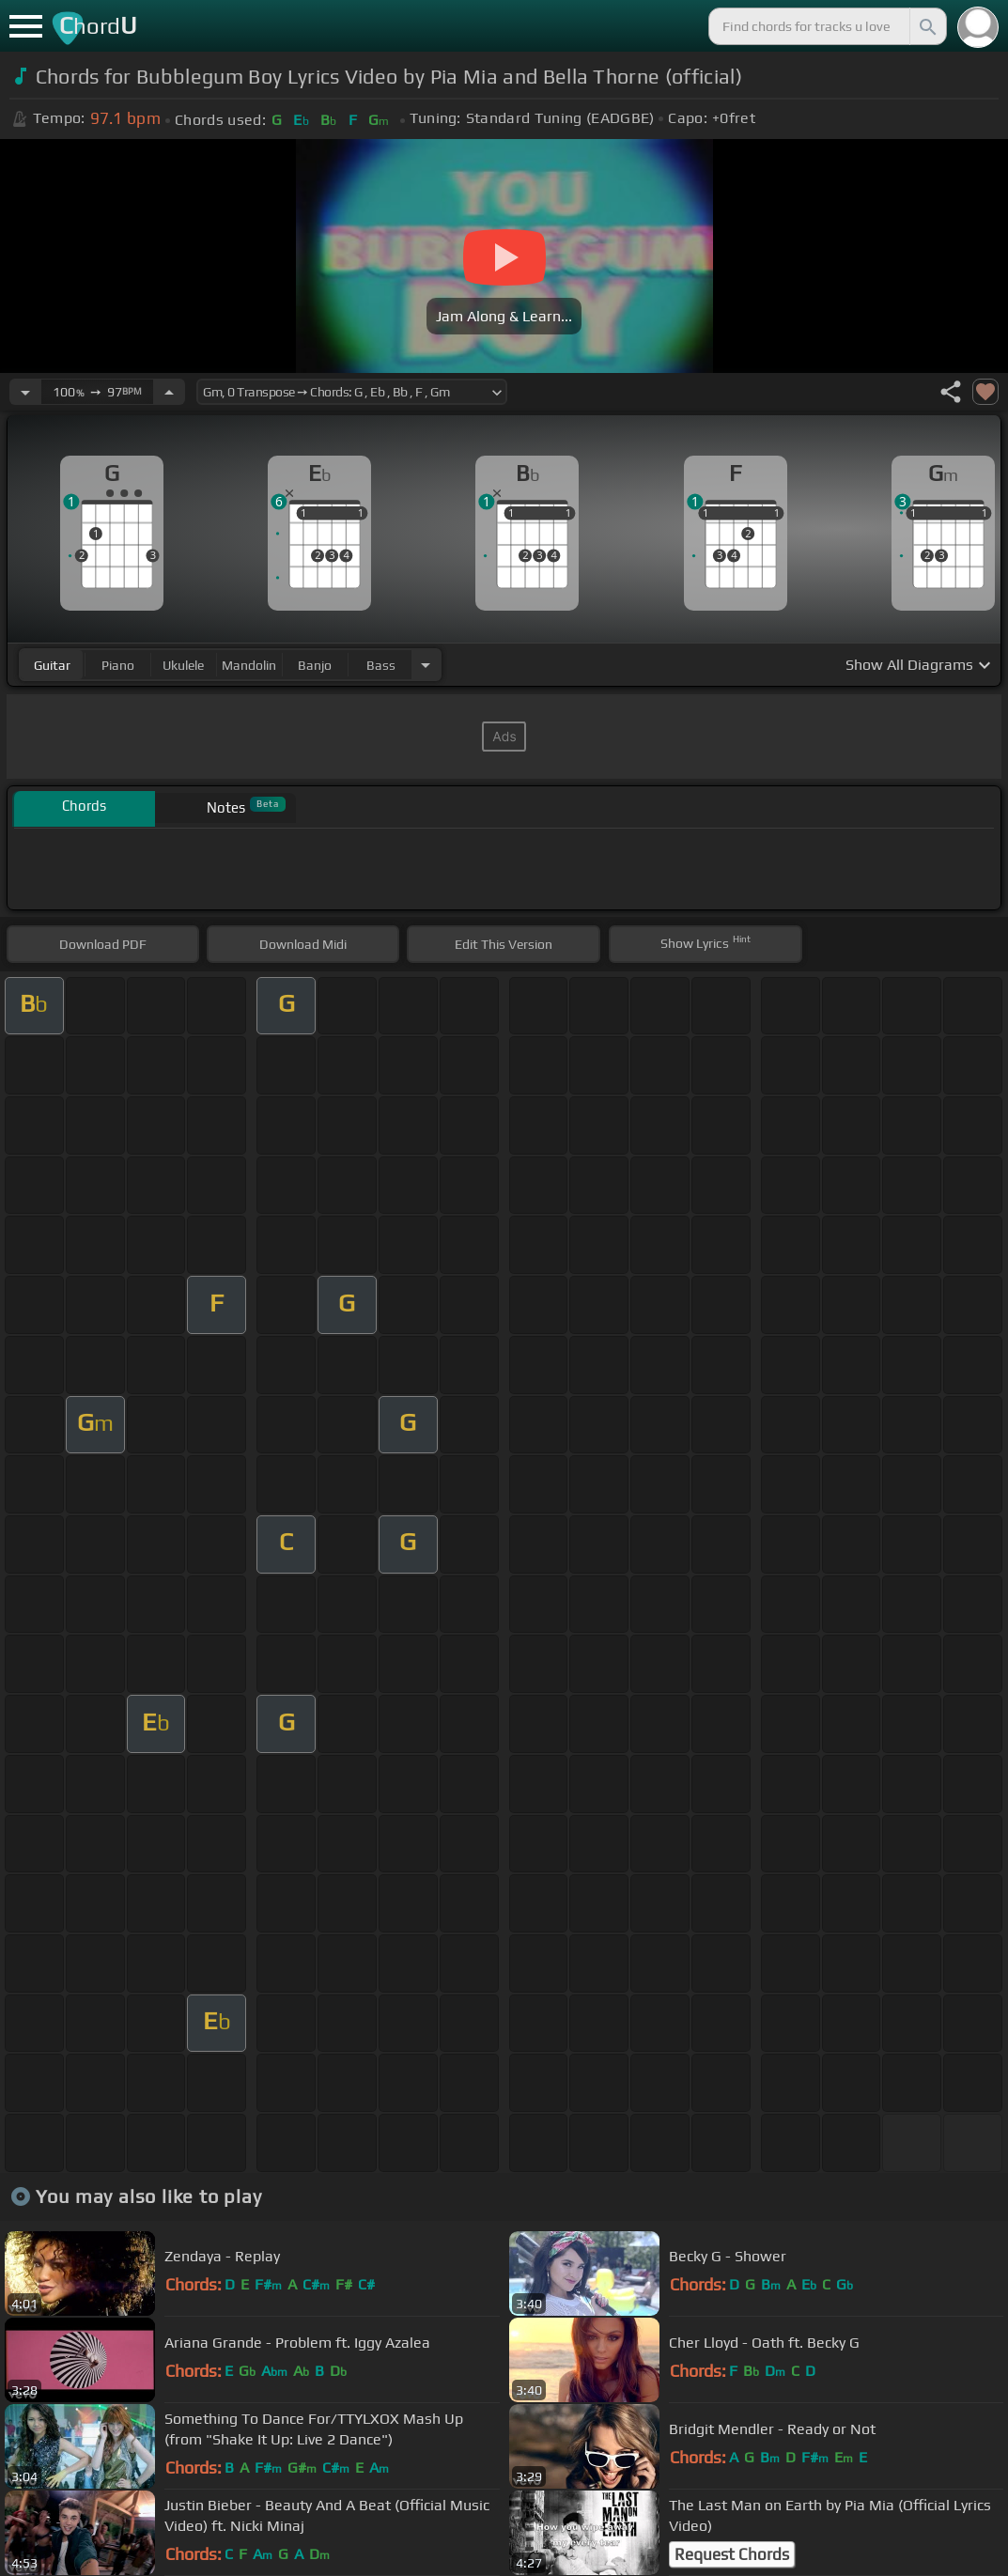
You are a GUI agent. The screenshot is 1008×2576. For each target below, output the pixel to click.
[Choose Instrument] (425, 664)
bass (380, 665)
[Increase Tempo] (169, 392)
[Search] (926, 26)
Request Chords (732, 2554)
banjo (315, 665)
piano (117, 665)
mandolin (249, 665)
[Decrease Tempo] (25, 392)
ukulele (183, 665)
